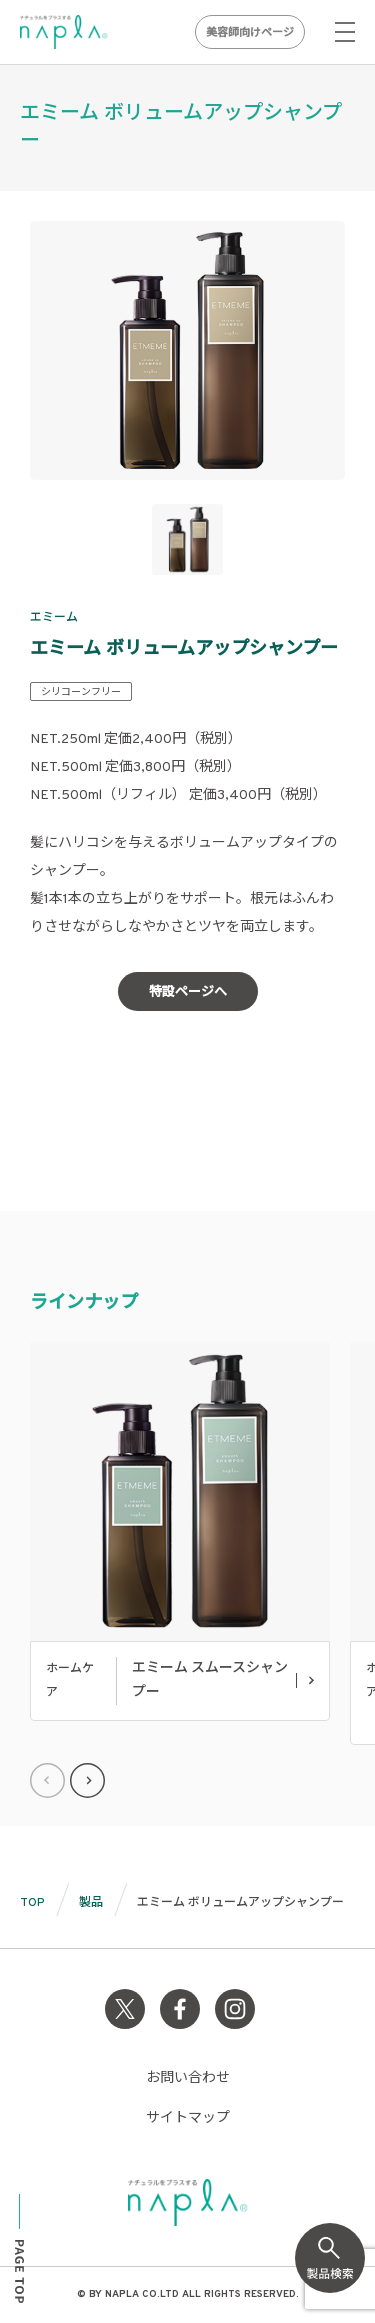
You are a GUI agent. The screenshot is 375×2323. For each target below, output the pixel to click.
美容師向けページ (250, 33)
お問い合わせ (188, 2078)
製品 (91, 1903)
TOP (32, 1903)
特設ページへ (188, 993)
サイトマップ (188, 2118)
